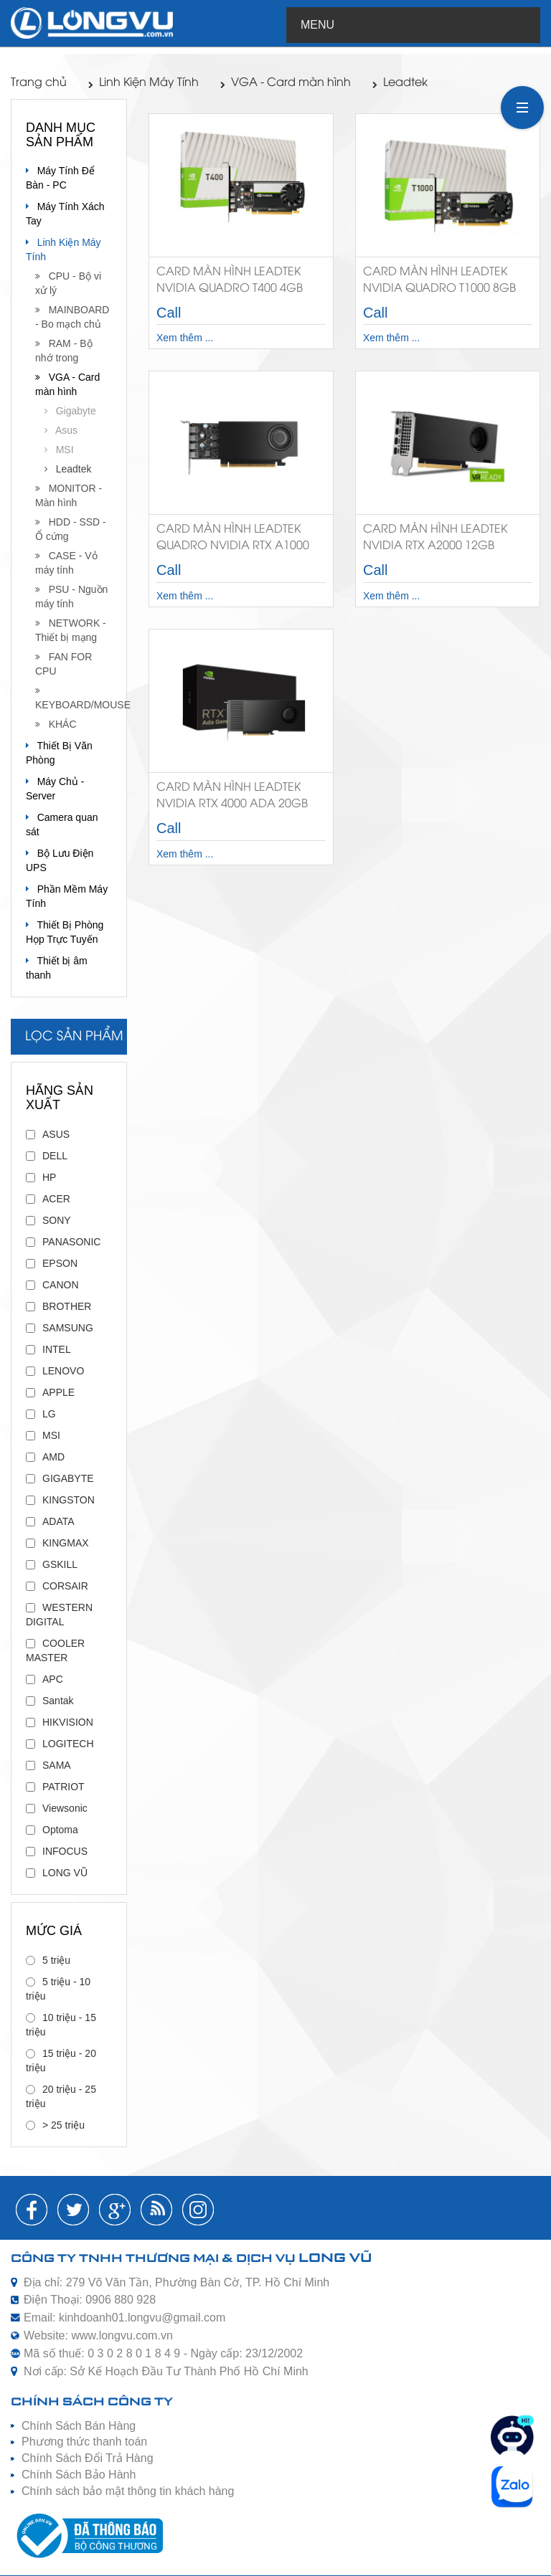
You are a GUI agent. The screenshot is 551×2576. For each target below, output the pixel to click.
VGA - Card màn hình (285, 82)
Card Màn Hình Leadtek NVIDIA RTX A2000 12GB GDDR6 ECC (435, 540)
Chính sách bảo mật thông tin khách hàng (128, 2491)
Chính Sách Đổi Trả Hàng (88, 2458)
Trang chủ (39, 82)
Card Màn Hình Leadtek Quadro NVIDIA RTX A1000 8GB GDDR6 (232, 540)
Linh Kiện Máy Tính (143, 82)
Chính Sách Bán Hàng (79, 2426)
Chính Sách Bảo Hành (79, 2474)
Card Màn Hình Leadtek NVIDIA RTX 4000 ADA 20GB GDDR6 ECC (232, 798)
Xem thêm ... (184, 337)
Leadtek (400, 82)
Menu (317, 25)
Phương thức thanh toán (84, 2441)
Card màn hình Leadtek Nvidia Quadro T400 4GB (229, 280)
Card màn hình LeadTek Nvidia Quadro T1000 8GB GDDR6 (439, 283)
